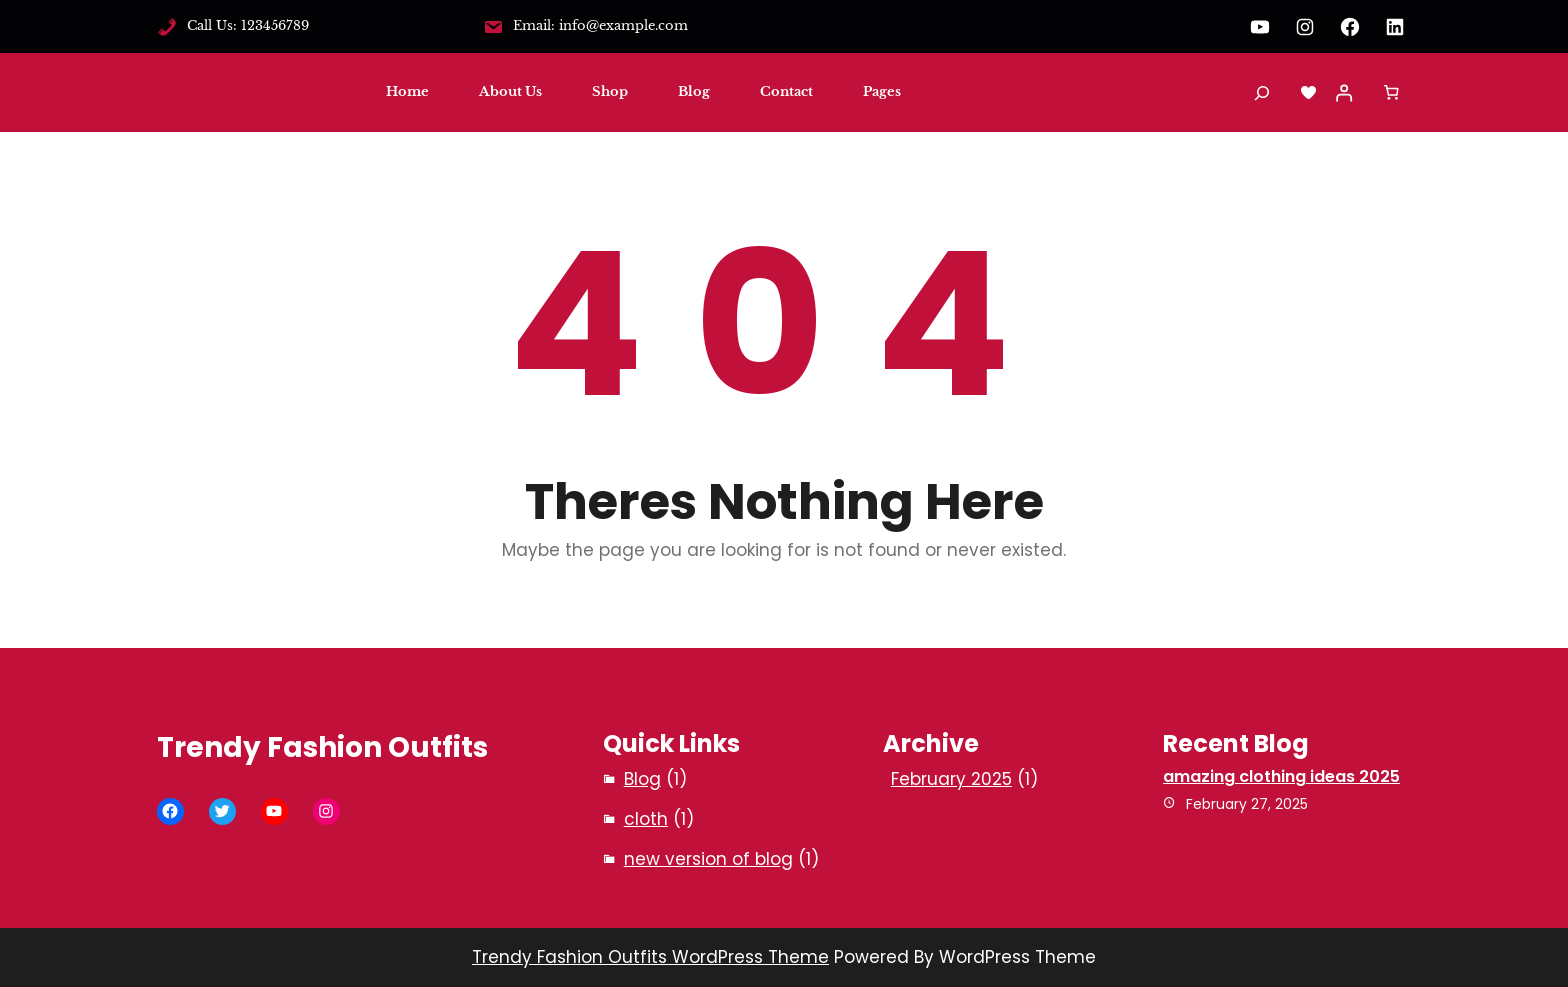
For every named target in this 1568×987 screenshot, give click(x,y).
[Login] (1344, 93)
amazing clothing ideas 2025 (1281, 776)
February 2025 (951, 779)
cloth (646, 819)
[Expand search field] (1262, 92)
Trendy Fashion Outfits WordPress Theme (650, 957)
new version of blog (708, 859)
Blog (642, 779)
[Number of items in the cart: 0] (1391, 93)
